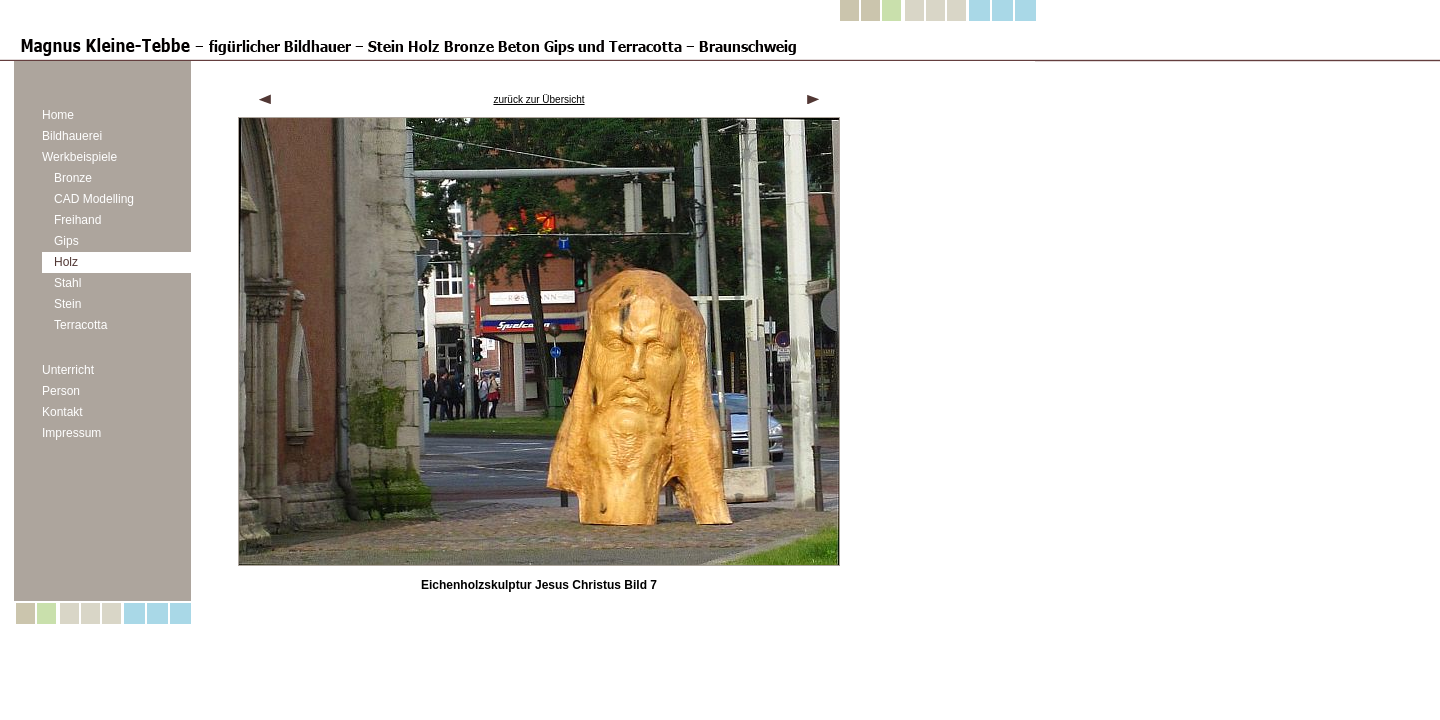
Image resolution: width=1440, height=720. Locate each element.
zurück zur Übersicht (538, 99)
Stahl (67, 283)
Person (61, 391)
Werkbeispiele (79, 157)
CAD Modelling (94, 199)
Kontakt (62, 412)
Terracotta (80, 325)
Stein (67, 304)
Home (58, 115)
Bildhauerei (72, 136)
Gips (66, 241)
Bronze (73, 178)
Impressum (71, 433)
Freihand (77, 220)
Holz (66, 262)
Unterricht (68, 370)
